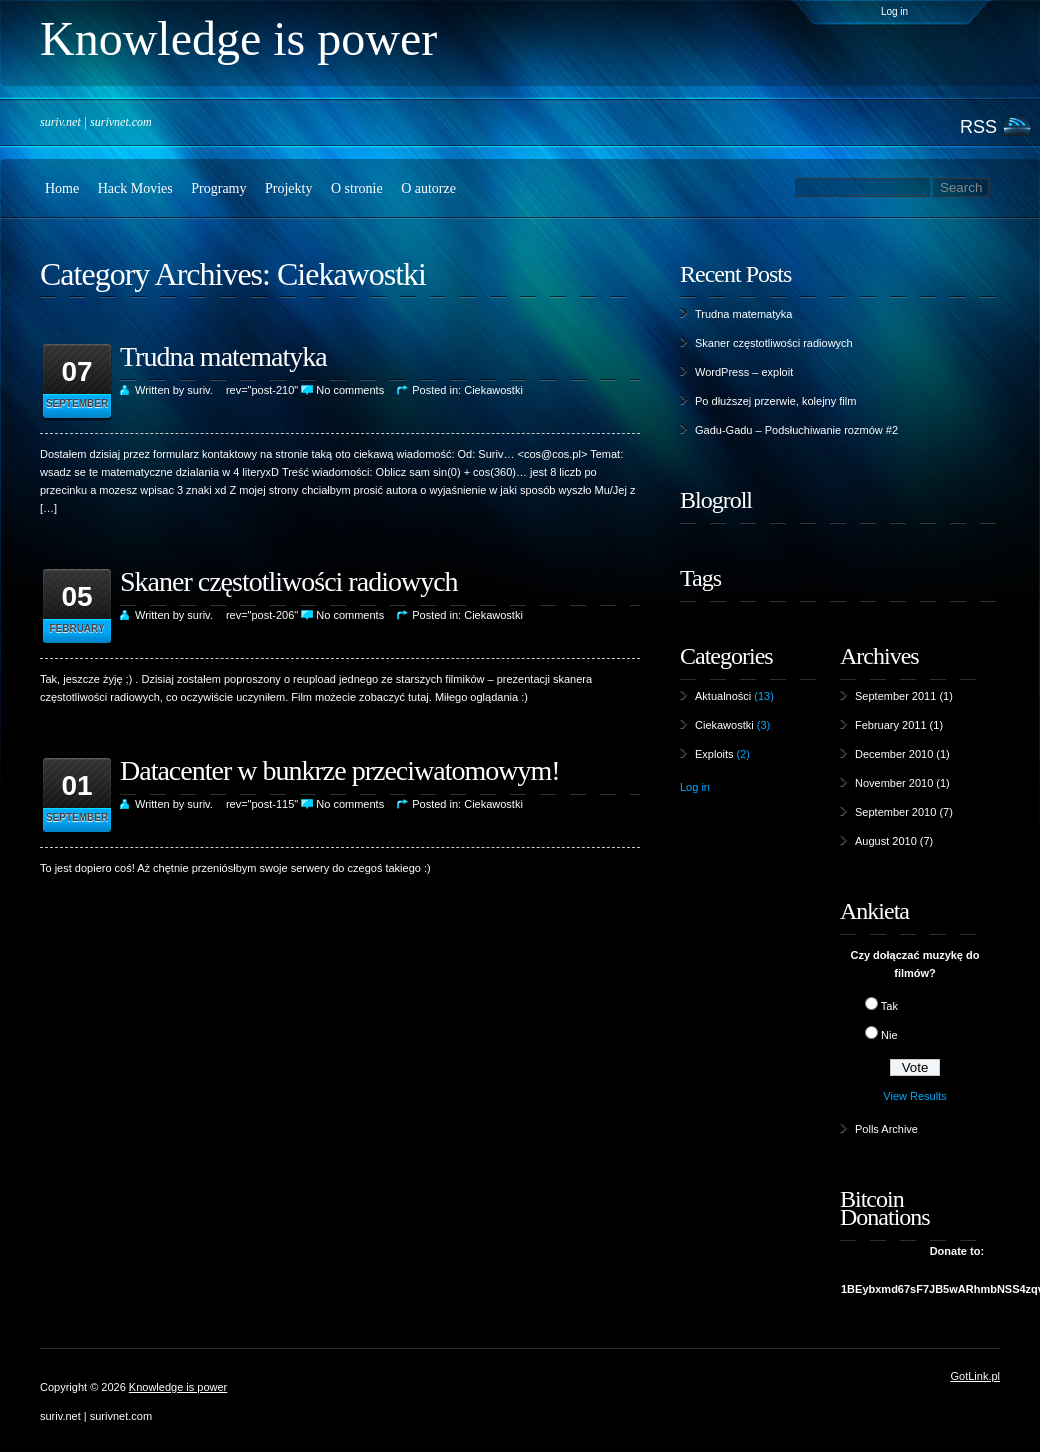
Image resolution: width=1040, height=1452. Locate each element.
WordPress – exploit (744, 372)
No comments (350, 390)
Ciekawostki (351, 274)
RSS (978, 126)
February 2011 (891, 725)
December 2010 (894, 754)
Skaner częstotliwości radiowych (289, 581)
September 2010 (895, 812)
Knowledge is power (178, 1387)
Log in (894, 11)
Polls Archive (886, 1129)
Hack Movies (135, 188)
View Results (914, 1096)
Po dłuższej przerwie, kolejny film (775, 401)
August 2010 (886, 841)
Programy (218, 188)
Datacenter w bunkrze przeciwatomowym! (340, 770)
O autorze (428, 188)
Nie (889, 1035)
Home (62, 188)
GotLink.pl (975, 1376)
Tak (889, 1006)
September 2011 (895, 696)
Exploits (714, 754)
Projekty (288, 188)
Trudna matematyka (223, 356)
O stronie (357, 188)
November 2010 (894, 783)
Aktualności (723, 696)
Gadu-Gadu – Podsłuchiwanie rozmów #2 (796, 430)
